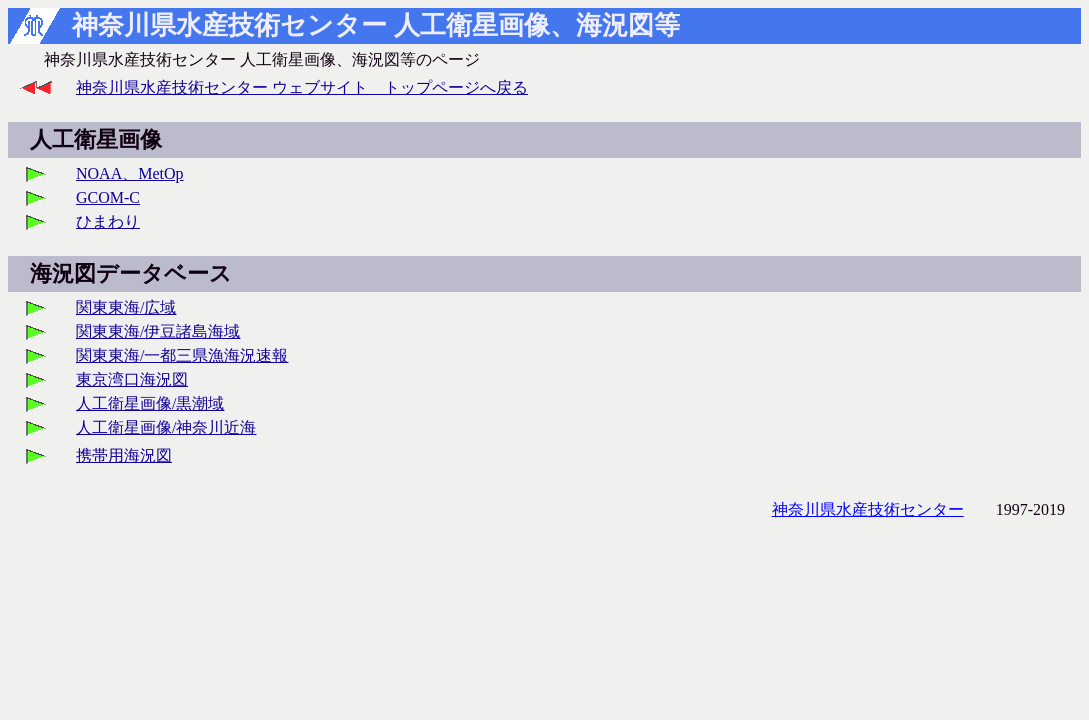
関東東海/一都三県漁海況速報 (182, 355)
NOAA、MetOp (130, 173)
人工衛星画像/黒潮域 (150, 403)
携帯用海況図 (124, 455)
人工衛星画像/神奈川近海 (166, 427)
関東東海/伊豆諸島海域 (158, 331)
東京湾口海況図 (132, 379)
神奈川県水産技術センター (868, 509)
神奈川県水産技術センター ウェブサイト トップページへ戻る (302, 87)
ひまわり (108, 221)
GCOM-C (108, 197)
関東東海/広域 (126, 307)
